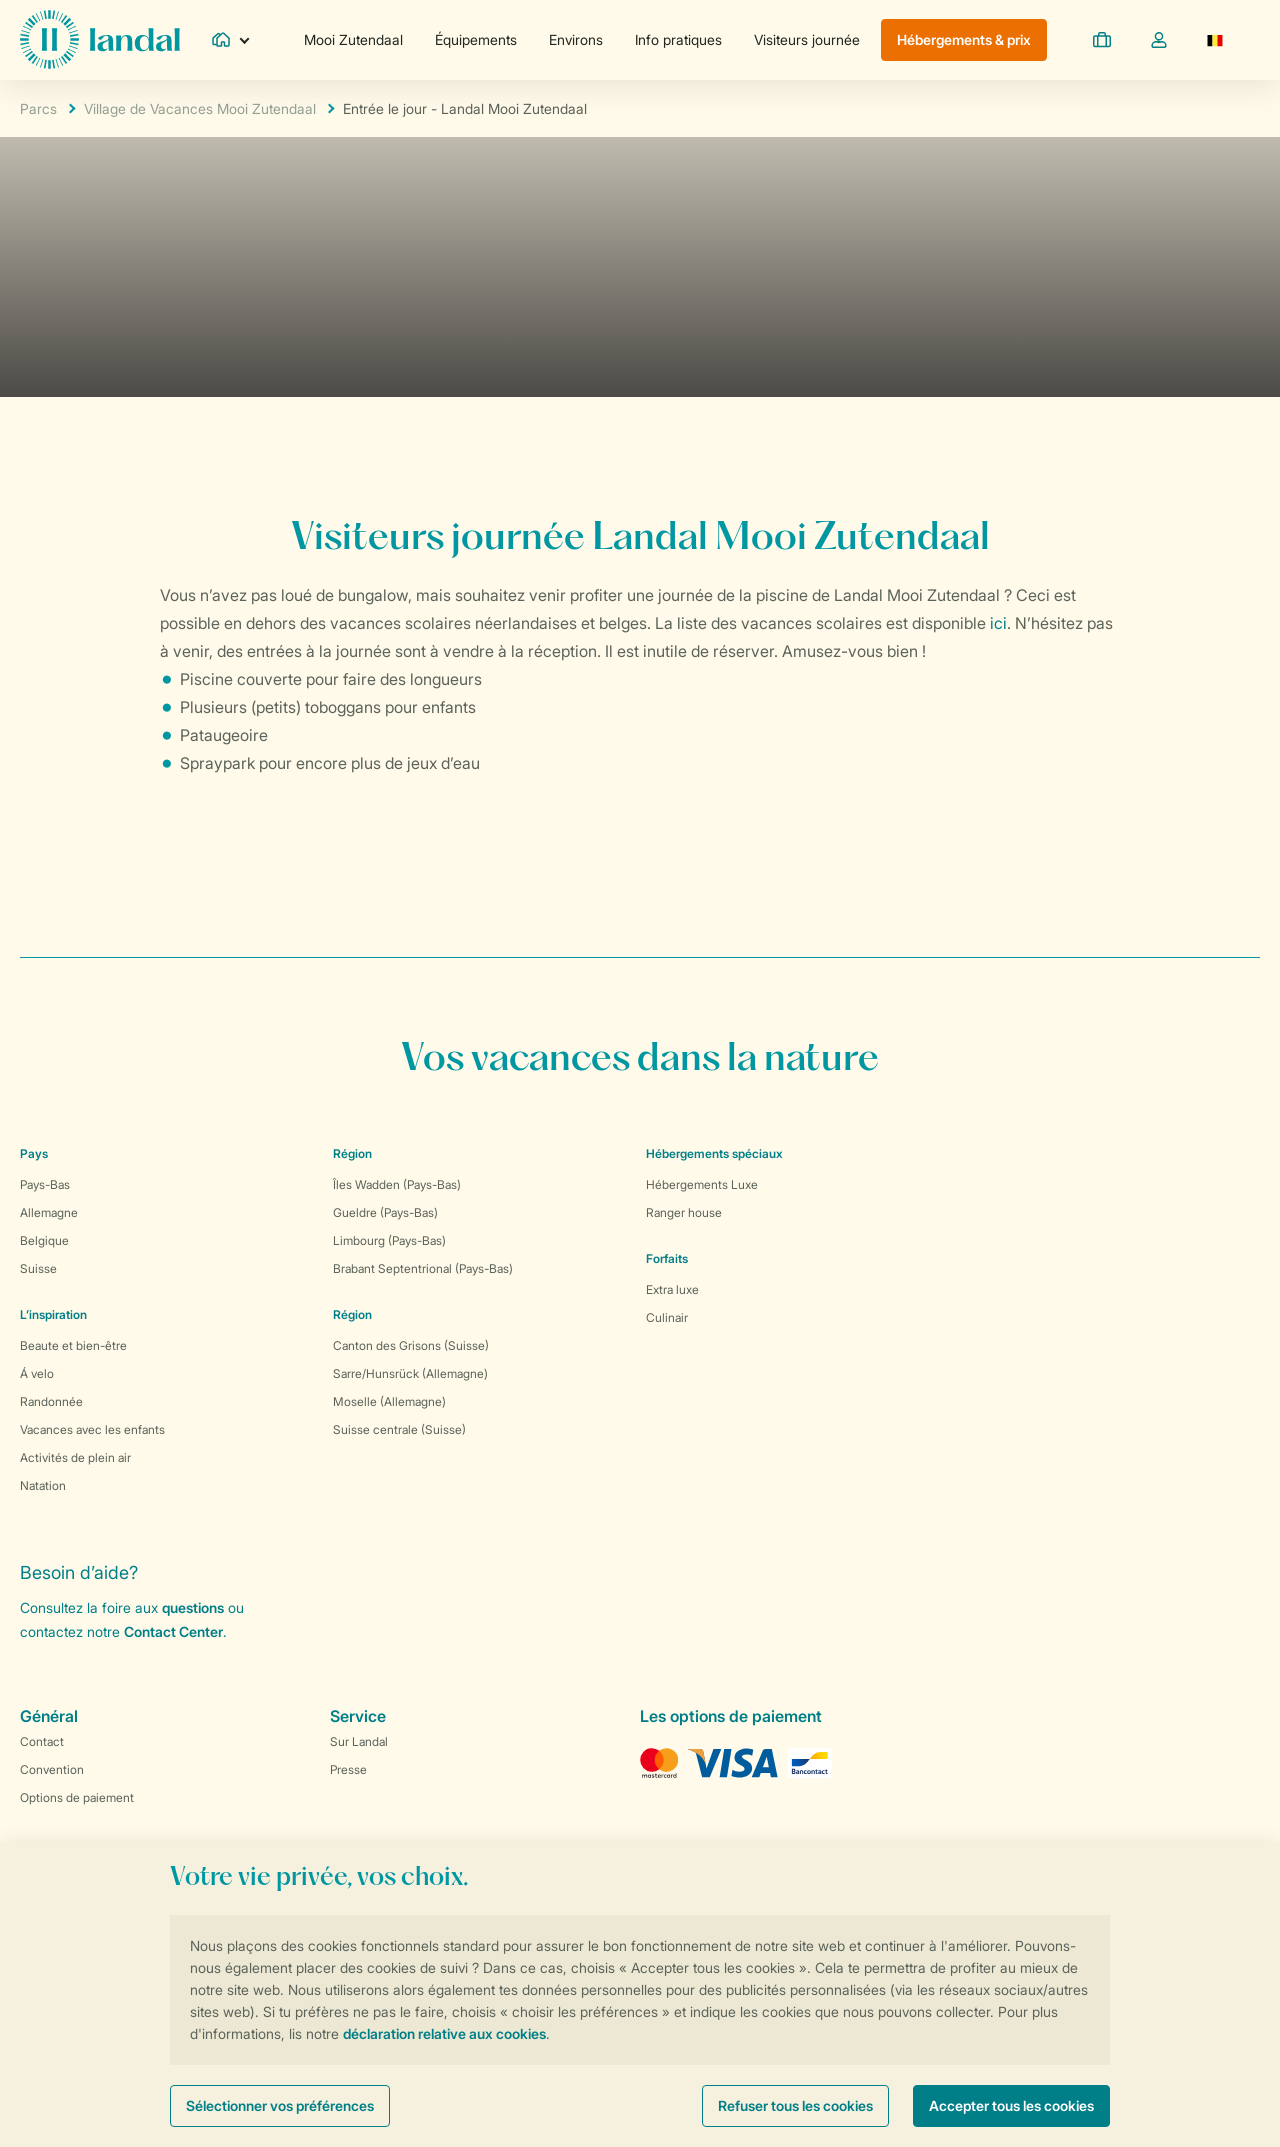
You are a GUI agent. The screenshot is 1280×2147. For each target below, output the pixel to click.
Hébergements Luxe (702, 1184)
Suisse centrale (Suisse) (399, 1429)
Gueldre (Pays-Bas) (385, 1212)
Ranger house (684, 1212)
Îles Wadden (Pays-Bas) (397, 1184)
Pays (34, 1153)
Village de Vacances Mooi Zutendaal (200, 108)
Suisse (38, 1268)
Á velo (37, 1373)
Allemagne (49, 1212)
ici (998, 623)
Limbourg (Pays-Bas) (389, 1240)
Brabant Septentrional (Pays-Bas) (423, 1268)
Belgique (44, 1240)
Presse (348, 1769)
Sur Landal (359, 1741)
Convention (52, 1769)
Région (352, 1153)
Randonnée (51, 1401)
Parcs (38, 108)
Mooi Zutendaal (353, 39)
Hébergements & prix (964, 39)
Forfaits (667, 1258)
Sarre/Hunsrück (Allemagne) (410, 1373)
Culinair (667, 1317)
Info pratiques (678, 39)
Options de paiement (77, 1797)
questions (193, 1607)
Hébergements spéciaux (714, 1153)
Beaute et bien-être (73, 1345)
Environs (576, 39)
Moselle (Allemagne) (389, 1401)
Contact (42, 1741)
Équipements (476, 39)
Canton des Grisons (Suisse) (411, 1345)
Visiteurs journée (807, 39)
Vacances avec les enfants (92, 1429)
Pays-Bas (45, 1184)
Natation (43, 1485)
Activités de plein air (75, 1457)
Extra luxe (672, 1289)
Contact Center (173, 1631)
